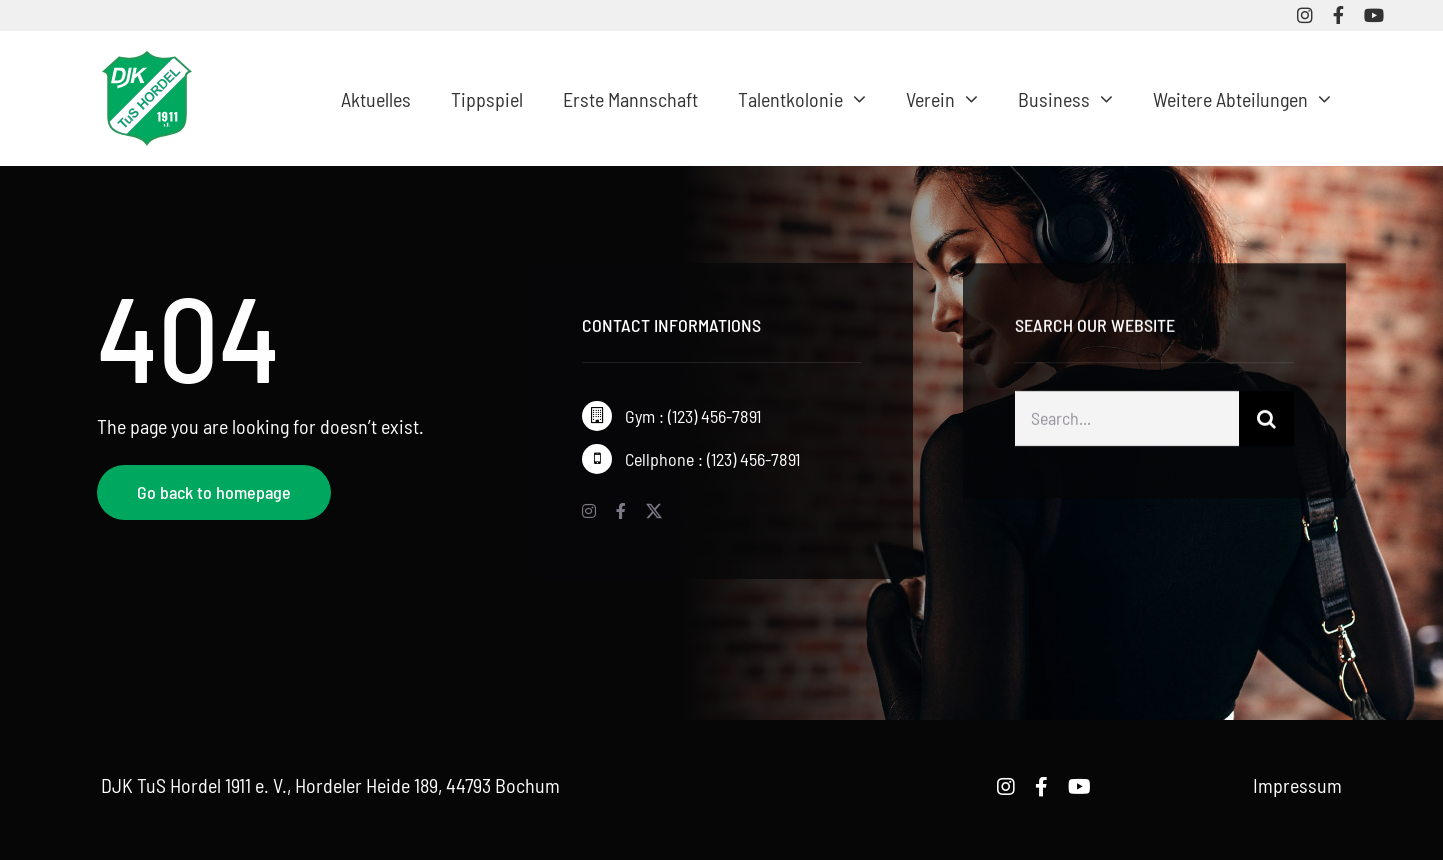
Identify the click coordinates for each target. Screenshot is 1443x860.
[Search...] (1127, 421)
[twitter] (654, 511)
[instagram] (1305, 15)
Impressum (1297, 785)
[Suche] (1266, 421)
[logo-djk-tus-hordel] (147, 61)
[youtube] (1374, 15)
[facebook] (1338, 15)
